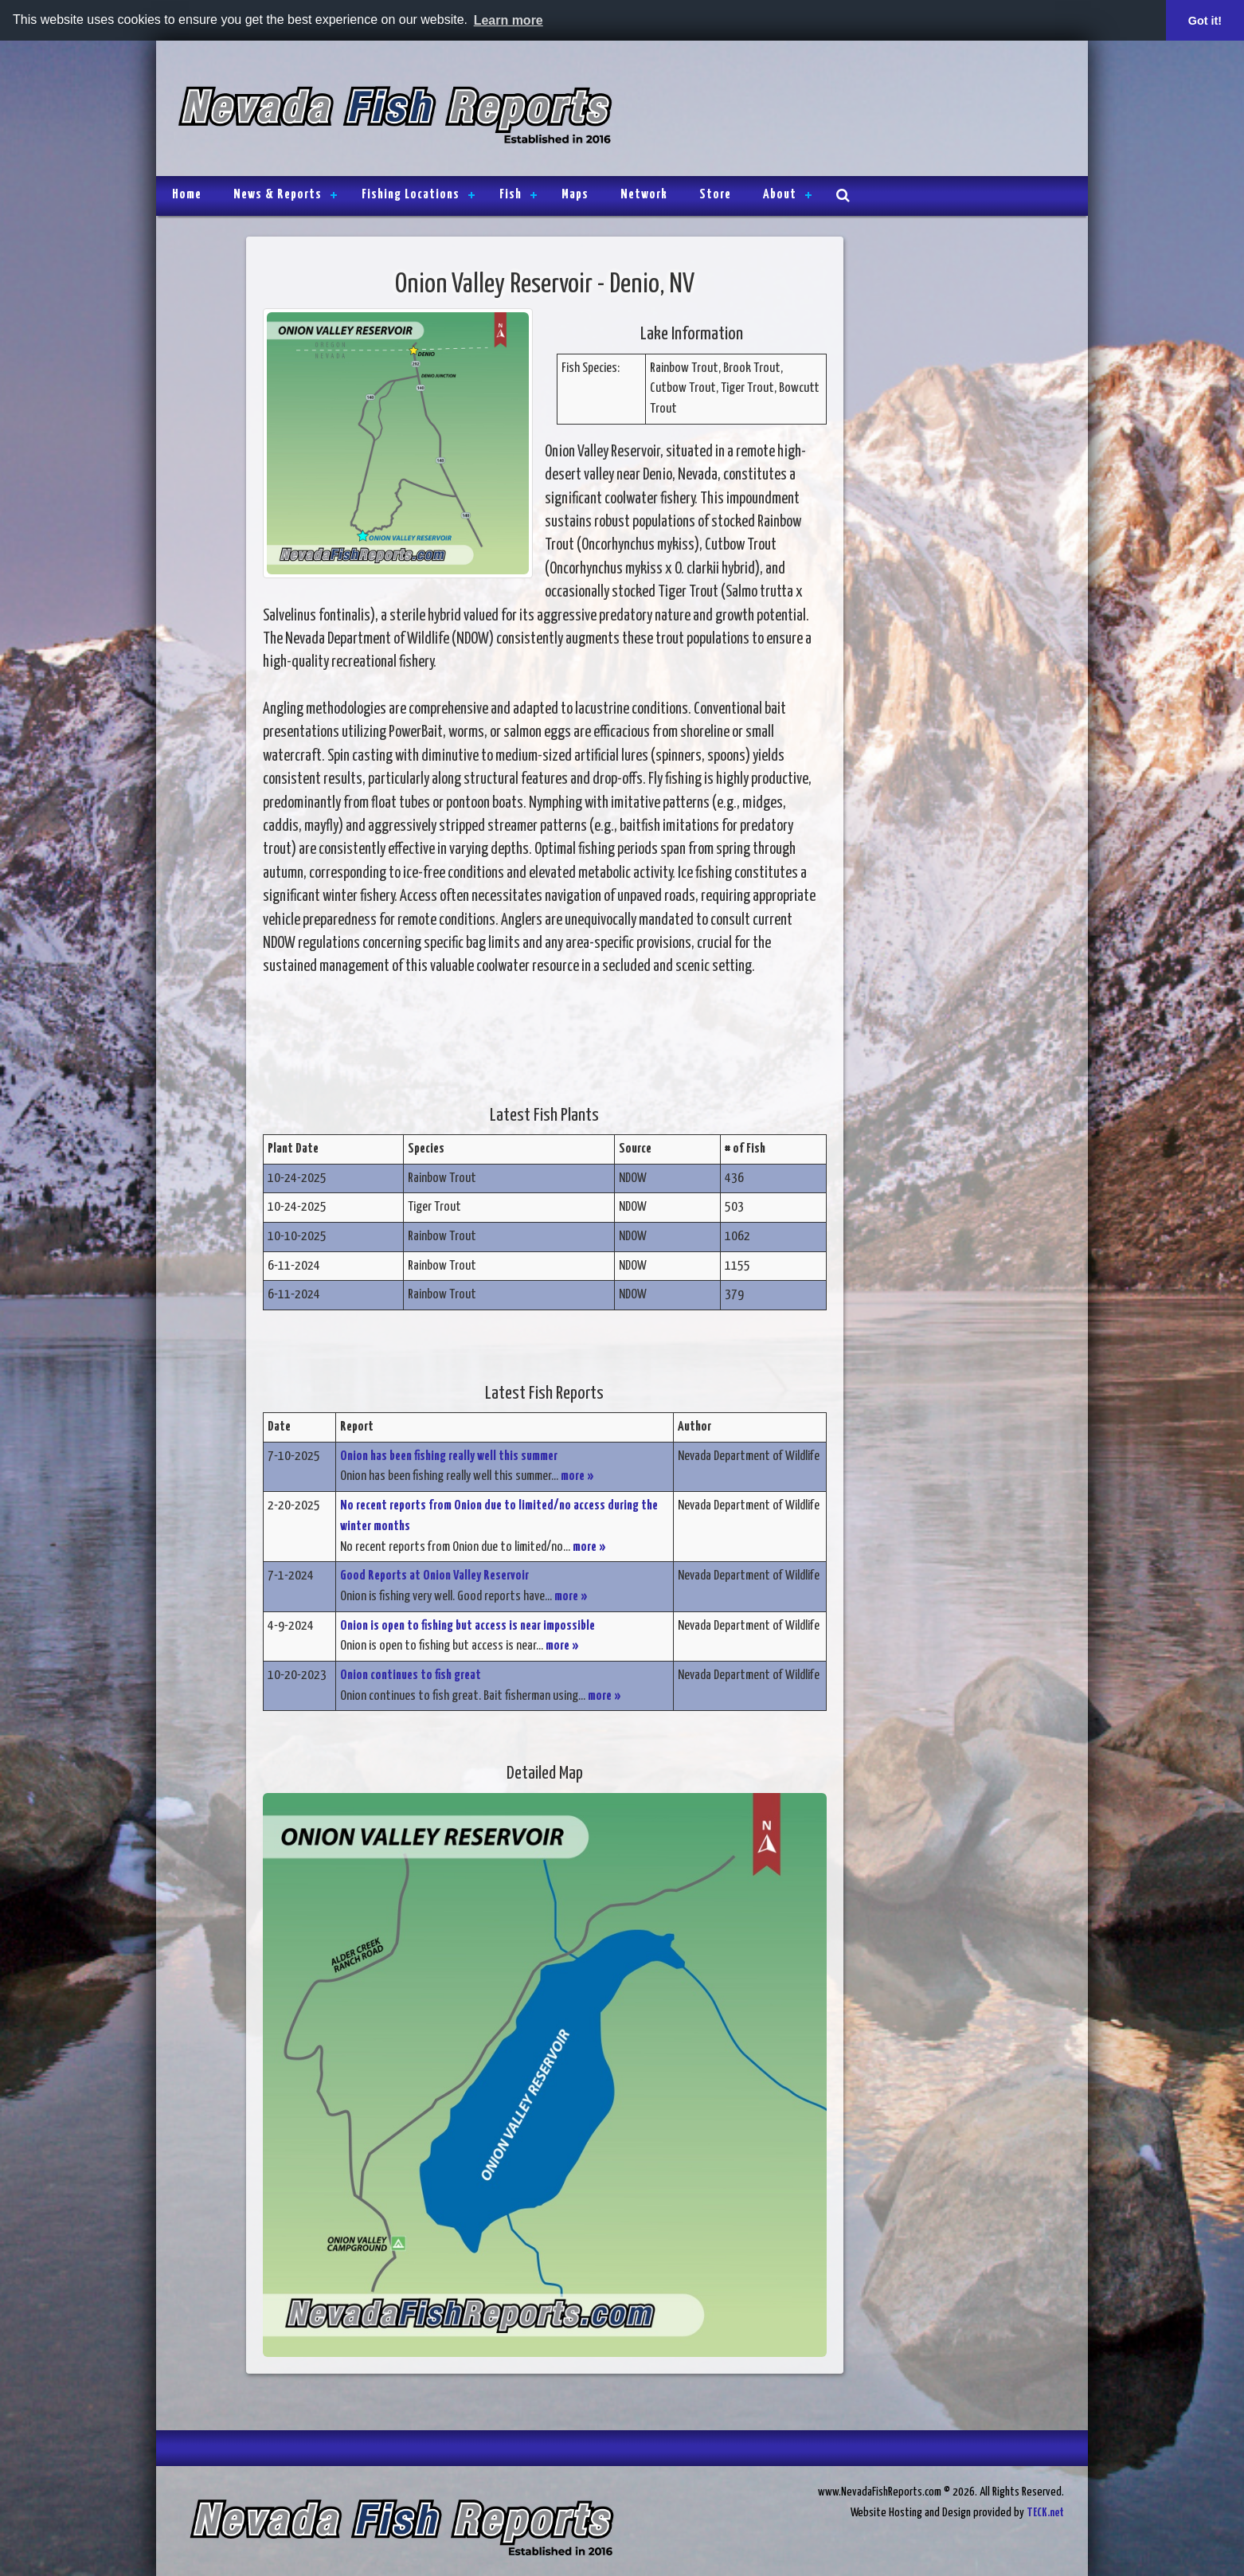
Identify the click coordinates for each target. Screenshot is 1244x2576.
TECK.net (1045, 2513)
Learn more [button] (508, 20)
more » (577, 1476)
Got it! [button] (1205, 20)
